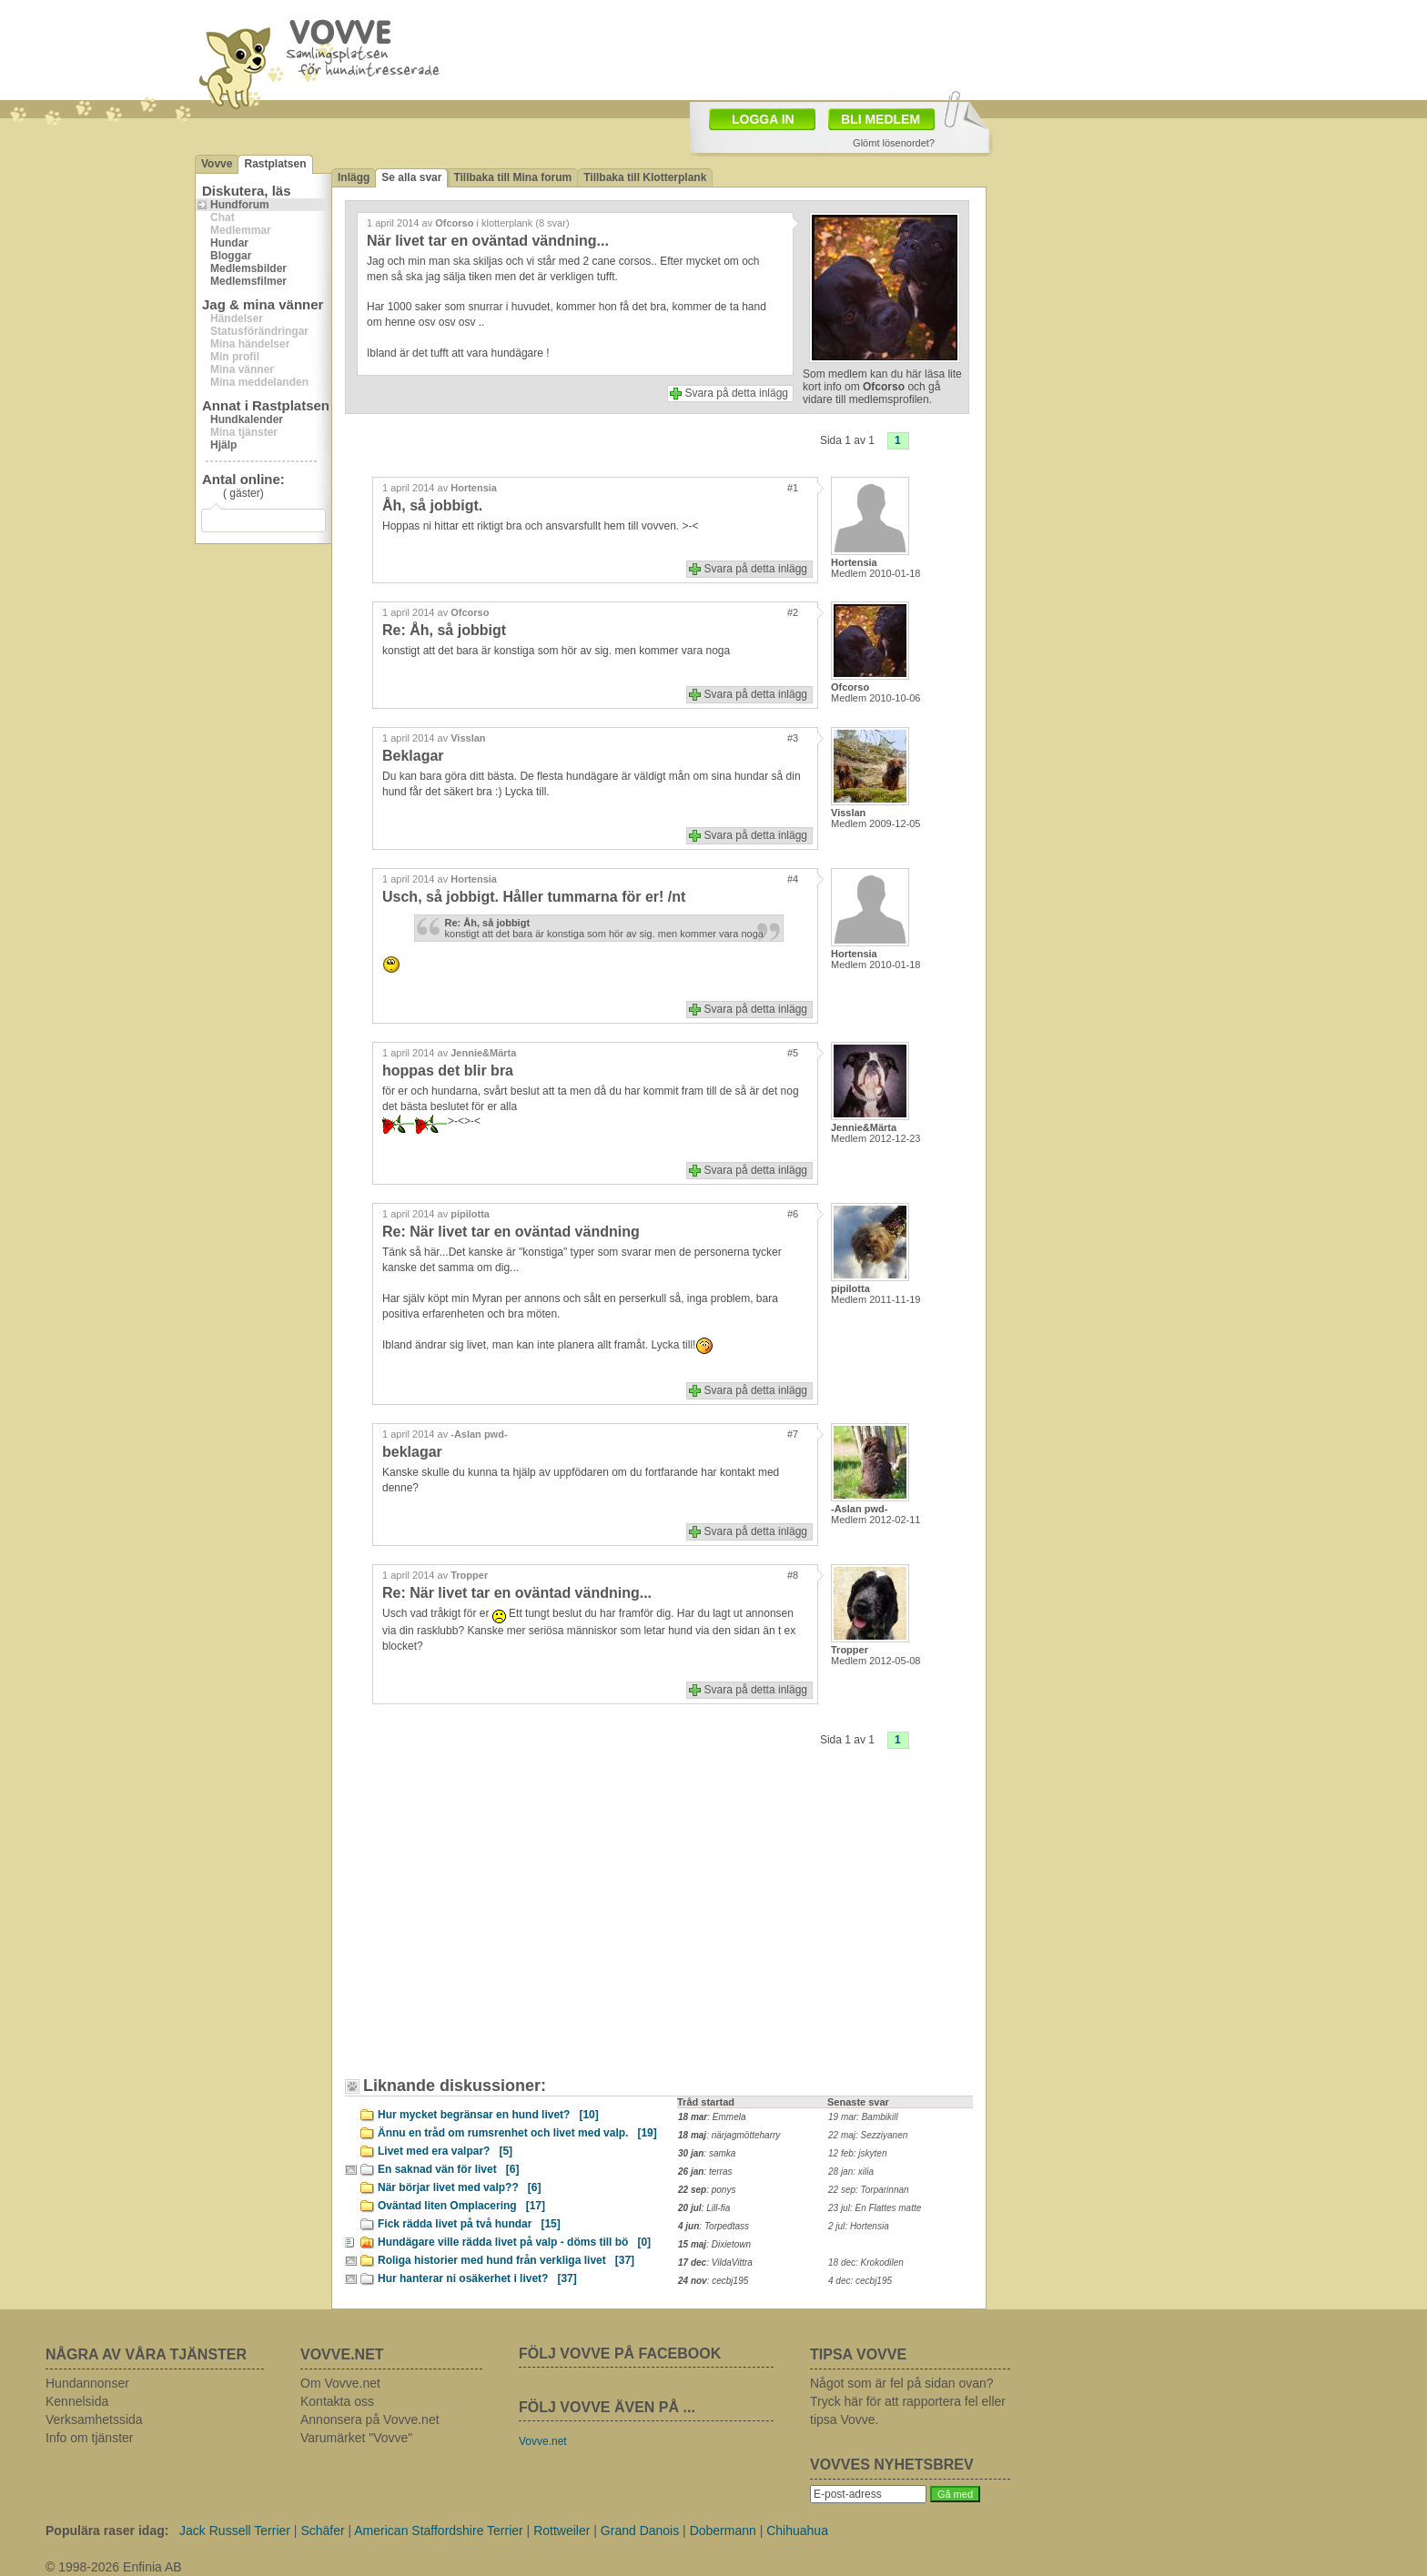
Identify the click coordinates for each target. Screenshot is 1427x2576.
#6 (792, 1213)
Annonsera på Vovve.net (370, 2419)
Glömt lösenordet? (894, 142)
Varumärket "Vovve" (356, 2437)
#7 (792, 1434)
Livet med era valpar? (445, 2151)
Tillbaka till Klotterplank (644, 177)
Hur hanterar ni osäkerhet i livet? (477, 2278)
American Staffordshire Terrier (438, 2530)
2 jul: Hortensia (858, 2226)
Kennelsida (77, 2401)
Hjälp (223, 445)
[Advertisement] (508, 1926)
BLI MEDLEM (880, 119)
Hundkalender (246, 419)
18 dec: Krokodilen (866, 2263)
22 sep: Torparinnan (868, 2190)
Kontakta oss (337, 2401)
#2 (792, 612)
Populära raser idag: (107, 2530)
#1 (792, 487)
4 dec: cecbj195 (860, 2281)
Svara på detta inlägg (736, 393)
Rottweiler (561, 2530)
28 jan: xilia (851, 2172)
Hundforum (239, 204)
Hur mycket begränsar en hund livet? (488, 2114)
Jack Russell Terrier (234, 2530)
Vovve (216, 163)
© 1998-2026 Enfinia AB (114, 2567)
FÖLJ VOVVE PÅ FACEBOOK (620, 2353)
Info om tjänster (90, 2437)
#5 (792, 1052)
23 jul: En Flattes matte (874, 2208)
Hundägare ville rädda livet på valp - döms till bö (514, 2242)
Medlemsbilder (248, 268)
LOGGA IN (763, 119)
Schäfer (322, 2530)
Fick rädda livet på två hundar (469, 2223)
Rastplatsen (275, 163)
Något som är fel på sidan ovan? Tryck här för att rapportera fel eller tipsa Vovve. (908, 2401)
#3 (792, 737)
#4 (792, 879)
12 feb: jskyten (857, 2153)
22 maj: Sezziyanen (867, 2135)
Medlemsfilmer (248, 281)
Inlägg (353, 177)
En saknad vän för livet (448, 2169)
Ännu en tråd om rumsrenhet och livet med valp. (517, 2132)
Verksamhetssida (94, 2419)
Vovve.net (543, 2441)
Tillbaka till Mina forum (512, 177)
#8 (792, 1575)
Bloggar (230, 255)
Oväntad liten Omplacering (461, 2205)
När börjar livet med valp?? (459, 2187)
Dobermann (723, 2530)
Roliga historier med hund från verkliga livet (506, 2260)
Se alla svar (411, 177)
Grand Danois (640, 2530)
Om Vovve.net (340, 2383)
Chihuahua (797, 2530)
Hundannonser (87, 2383)
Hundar (229, 243)
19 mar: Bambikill (863, 2117)
